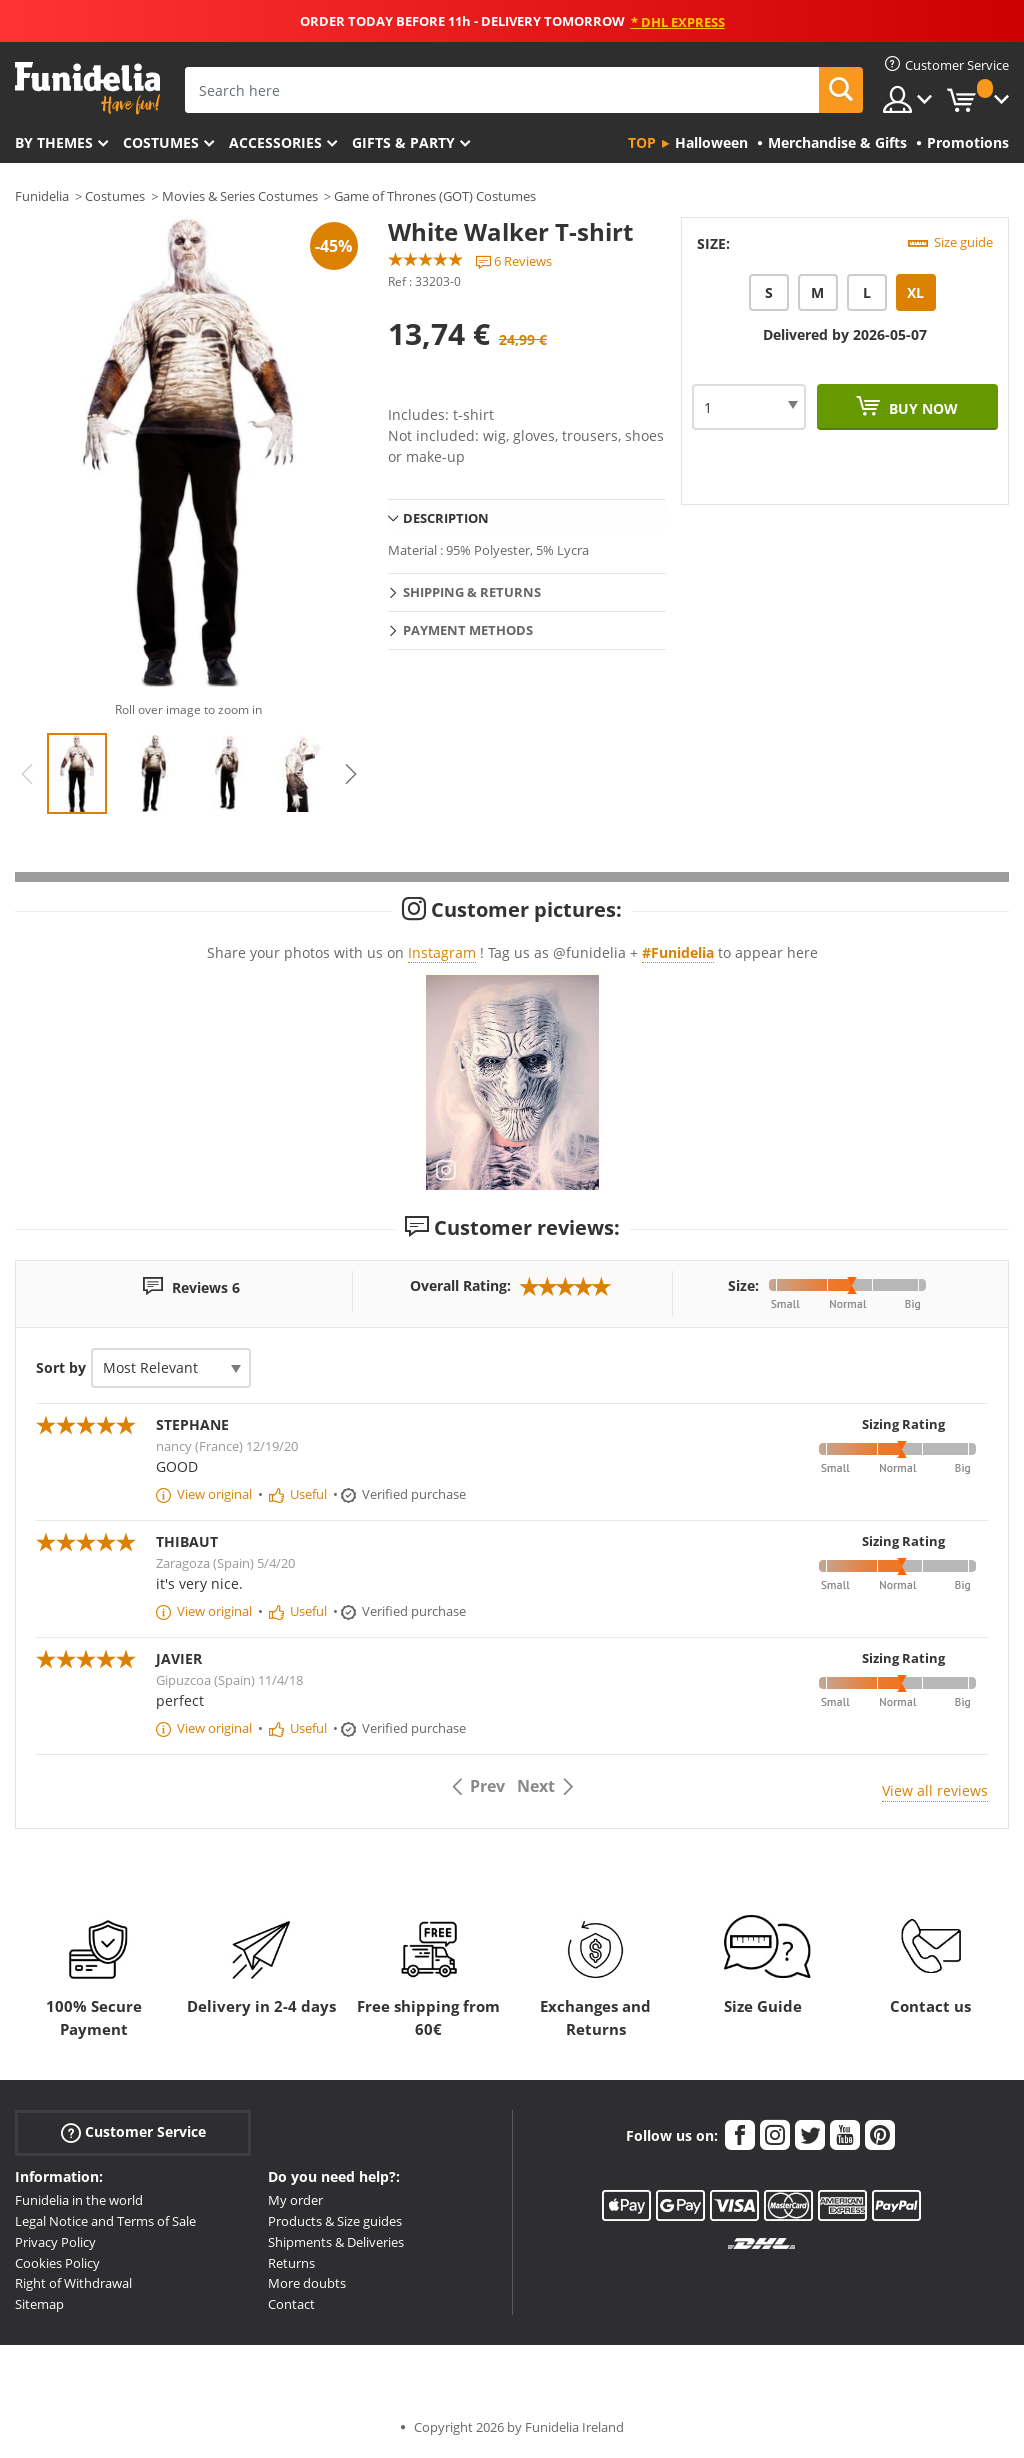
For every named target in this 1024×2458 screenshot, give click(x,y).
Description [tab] (446, 518)
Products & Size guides (335, 2221)
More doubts (307, 2283)
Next (351, 774)
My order (295, 2200)
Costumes (161, 142)
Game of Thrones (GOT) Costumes (435, 196)
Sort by (61, 1367)
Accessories (275, 142)
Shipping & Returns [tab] (472, 592)
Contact (291, 2304)
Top (642, 142)
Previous (27, 774)
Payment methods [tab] (468, 630)
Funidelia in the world (79, 2200)
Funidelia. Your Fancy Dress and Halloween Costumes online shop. (87, 88)
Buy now (921, 408)
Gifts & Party (403, 142)
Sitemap (39, 2304)
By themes (54, 142)
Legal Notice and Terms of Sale (105, 2221)
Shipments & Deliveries (336, 2242)
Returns (291, 2263)
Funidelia (42, 196)
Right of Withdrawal (73, 2283)
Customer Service (133, 2132)
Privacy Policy (55, 2242)
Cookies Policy (57, 2263)
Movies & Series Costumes (240, 196)
